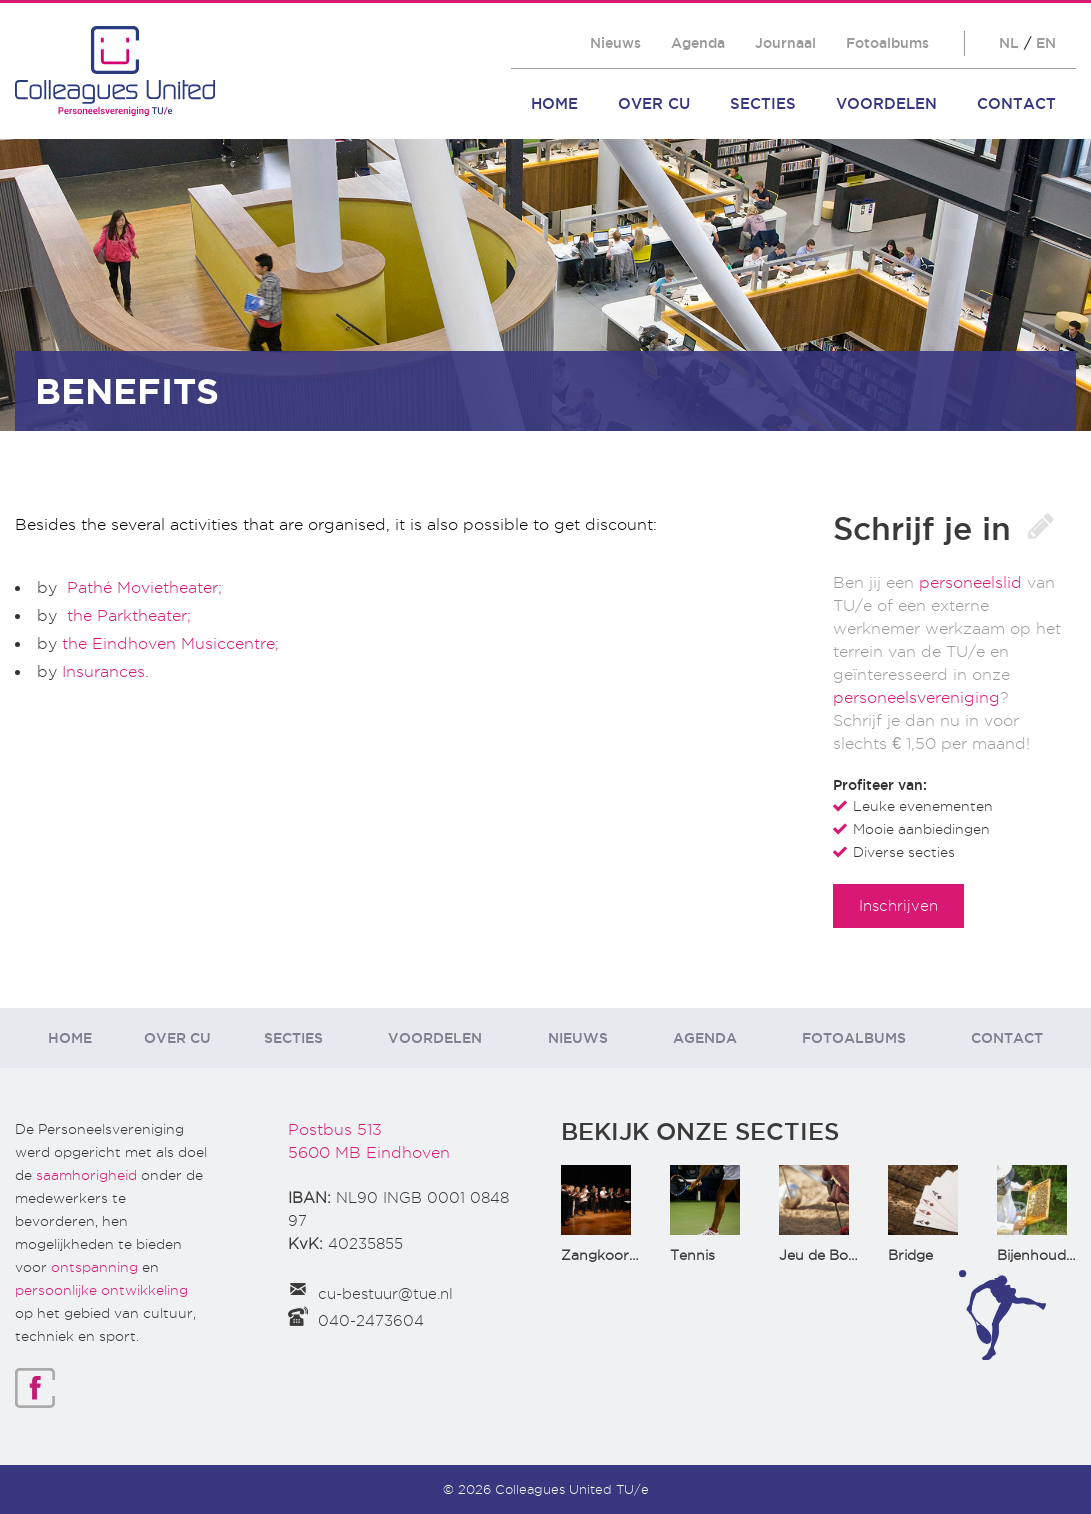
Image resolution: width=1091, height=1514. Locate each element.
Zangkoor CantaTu (626, 1255)
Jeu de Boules (827, 1255)
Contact (1016, 103)
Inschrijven (898, 905)
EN (1046, 43)
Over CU (654, 103)
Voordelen (886, 103)
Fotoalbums (887, 43)
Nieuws (615, 43)
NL (1009, 43)
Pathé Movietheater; (142, 587)
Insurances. (103, 671)
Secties (763, 103)
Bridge (910, 1255)
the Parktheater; (129, 615)
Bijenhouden (1040, 1255)
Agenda (698, 43)
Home (554, 103)
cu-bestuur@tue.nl (385, 1294)
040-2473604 (371, 1321)
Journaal (785, 43)
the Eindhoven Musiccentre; (168, 643)
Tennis (692, 1255)
